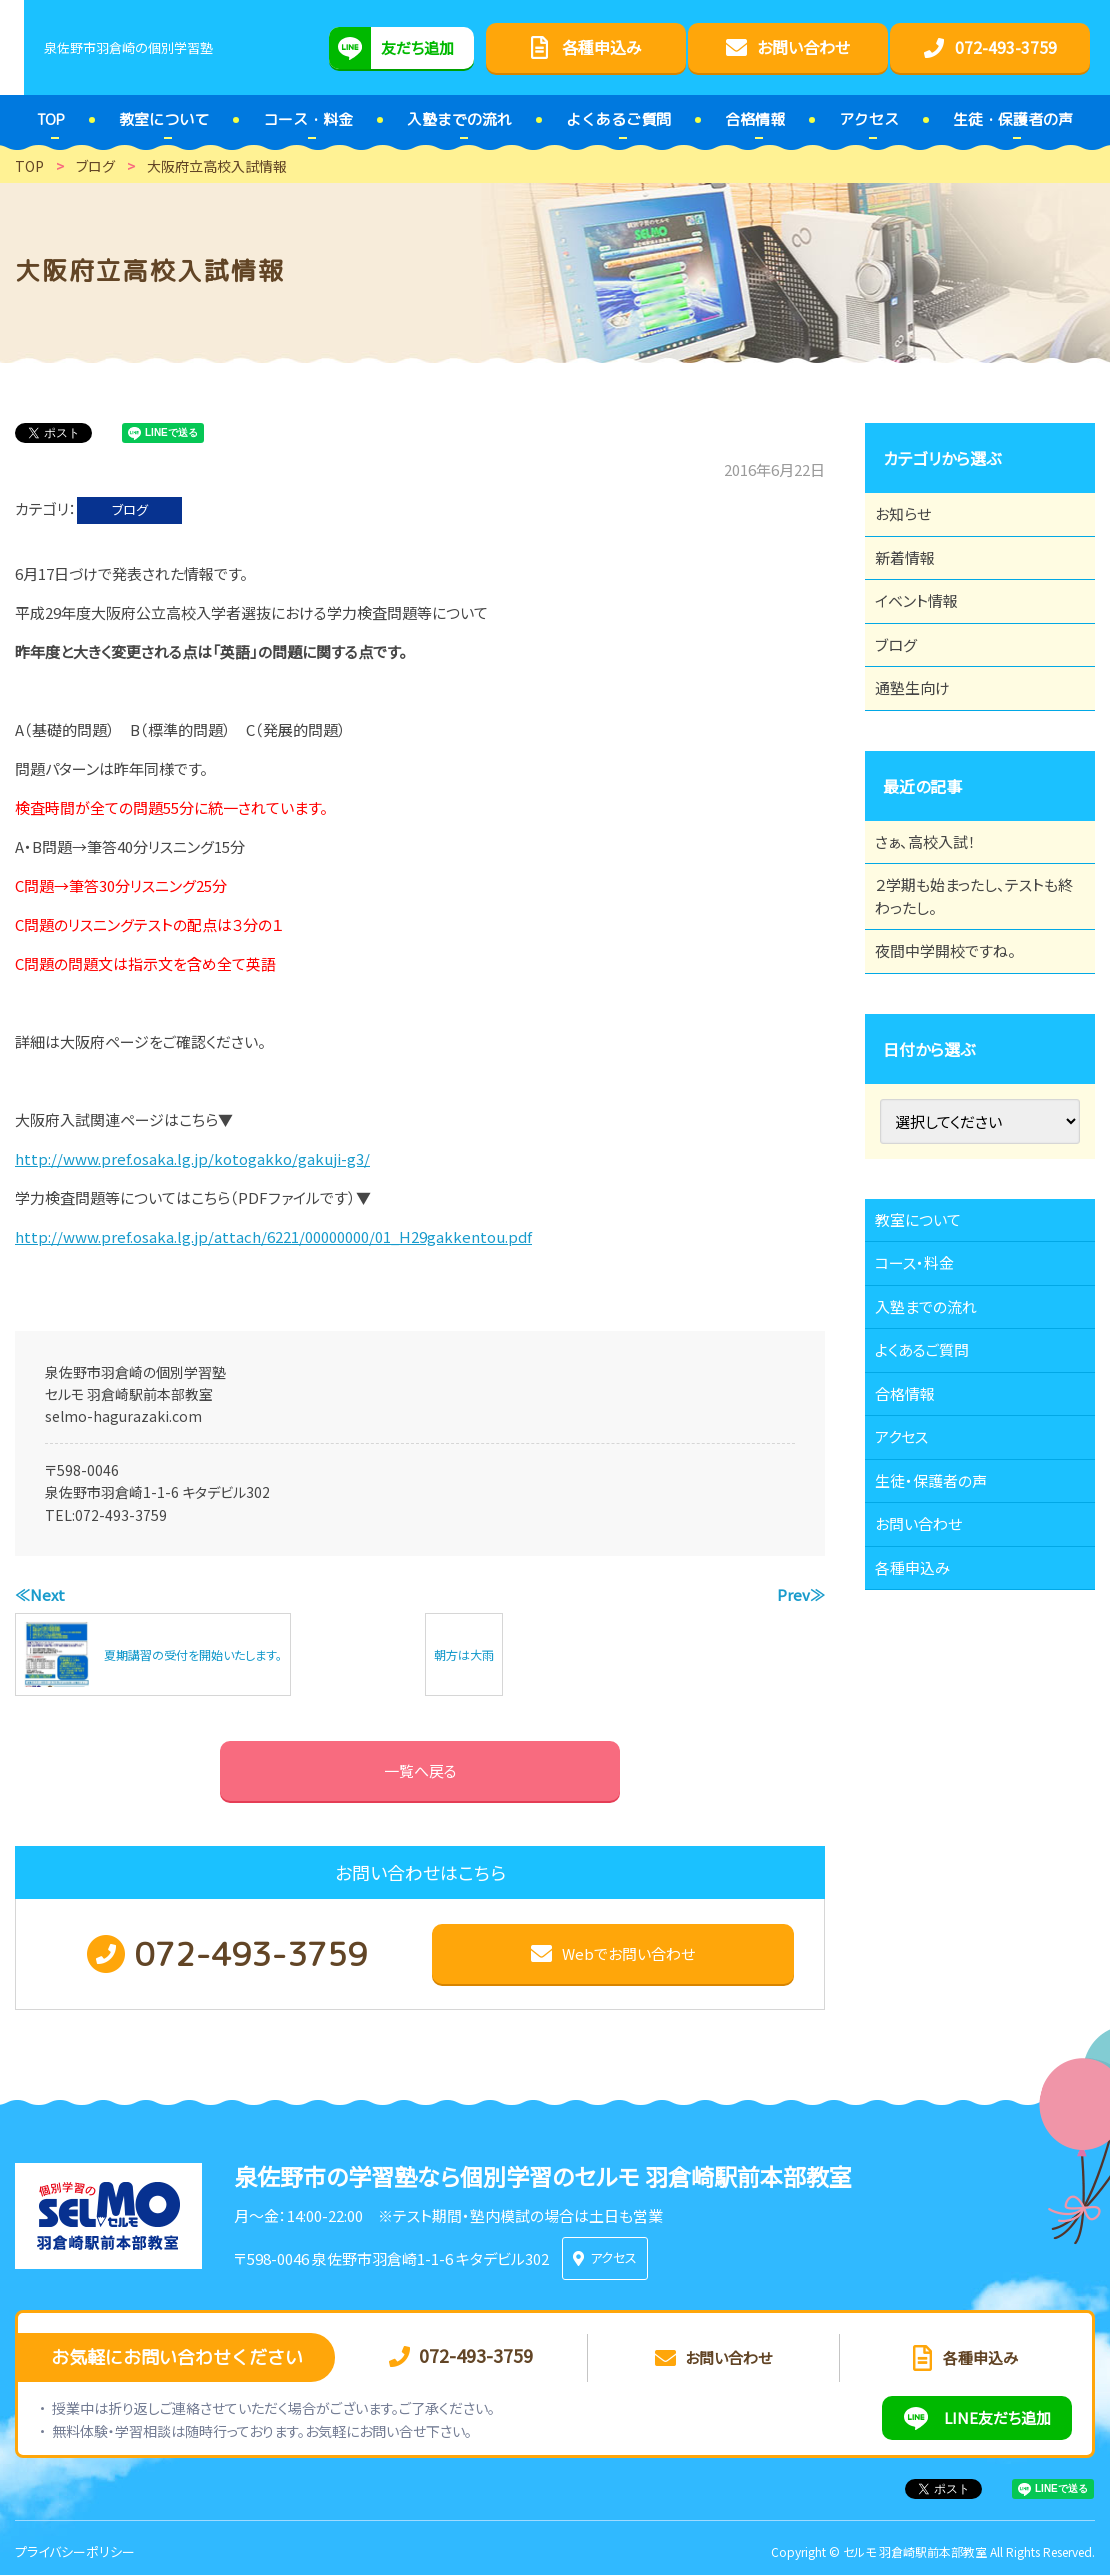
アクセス (911, 1594)
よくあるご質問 (933, 1484)
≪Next (40, 1594)
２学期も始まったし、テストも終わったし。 (973, 972)
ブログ (130, 509)
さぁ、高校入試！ (936, 905)
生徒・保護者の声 (942, 1649)
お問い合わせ (929, 1704)
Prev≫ (801, 1594)
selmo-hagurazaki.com (123, 1416)
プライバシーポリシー (75, 2543)
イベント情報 (927, 630)
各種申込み (923, 1759)
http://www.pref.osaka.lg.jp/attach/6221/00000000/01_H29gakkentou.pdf (273, 1236)
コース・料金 (925, 1374)
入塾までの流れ (937, 1429)
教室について (929, 1319)
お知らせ (913, 520)
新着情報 (915, 575)
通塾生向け (923, 740)
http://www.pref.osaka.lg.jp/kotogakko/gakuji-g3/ (192, 1158)
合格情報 (915, 1539)
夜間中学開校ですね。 (957, 1039)
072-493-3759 (121, 1515)
